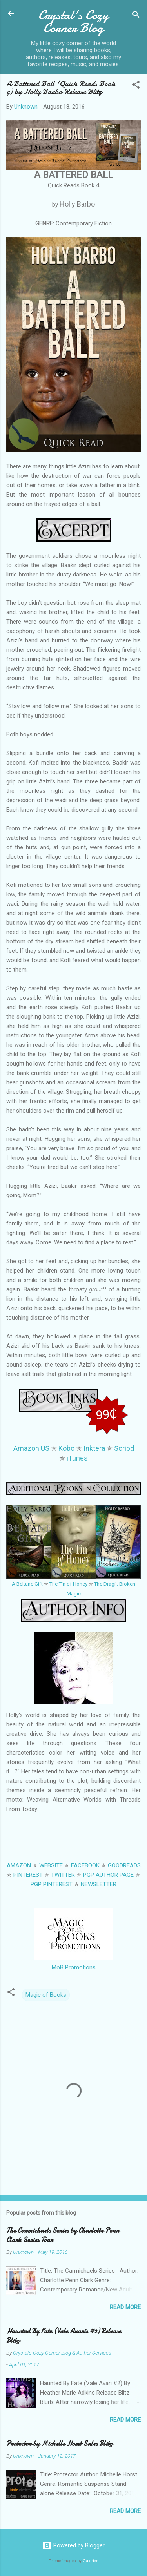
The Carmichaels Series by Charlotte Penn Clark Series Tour (62, 2235)
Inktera (94, 1448)
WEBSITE (51, 1865)
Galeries (90, 2560)
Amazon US (31, 1448)
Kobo (66, 1448)
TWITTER (63, 1874)
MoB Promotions (74, 1967)
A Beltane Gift (27, 1584)
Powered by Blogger (73, 2545)
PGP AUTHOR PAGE (108, 1874)
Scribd (124, 1448)
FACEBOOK (85, 1865)
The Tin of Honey (68, 1584)
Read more (125, 2307)
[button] (136, 86)
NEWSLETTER (98, 1884)
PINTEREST (28, 1874)
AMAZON (19, 1865)
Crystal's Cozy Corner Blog (73, 21)
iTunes (77, 1458)
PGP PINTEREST (52, 1884)
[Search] (136, 16)
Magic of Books (45, 1994)
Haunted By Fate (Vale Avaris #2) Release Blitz (63, 2336)
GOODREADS (124, 1865)
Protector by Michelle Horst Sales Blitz (59, 2444)
